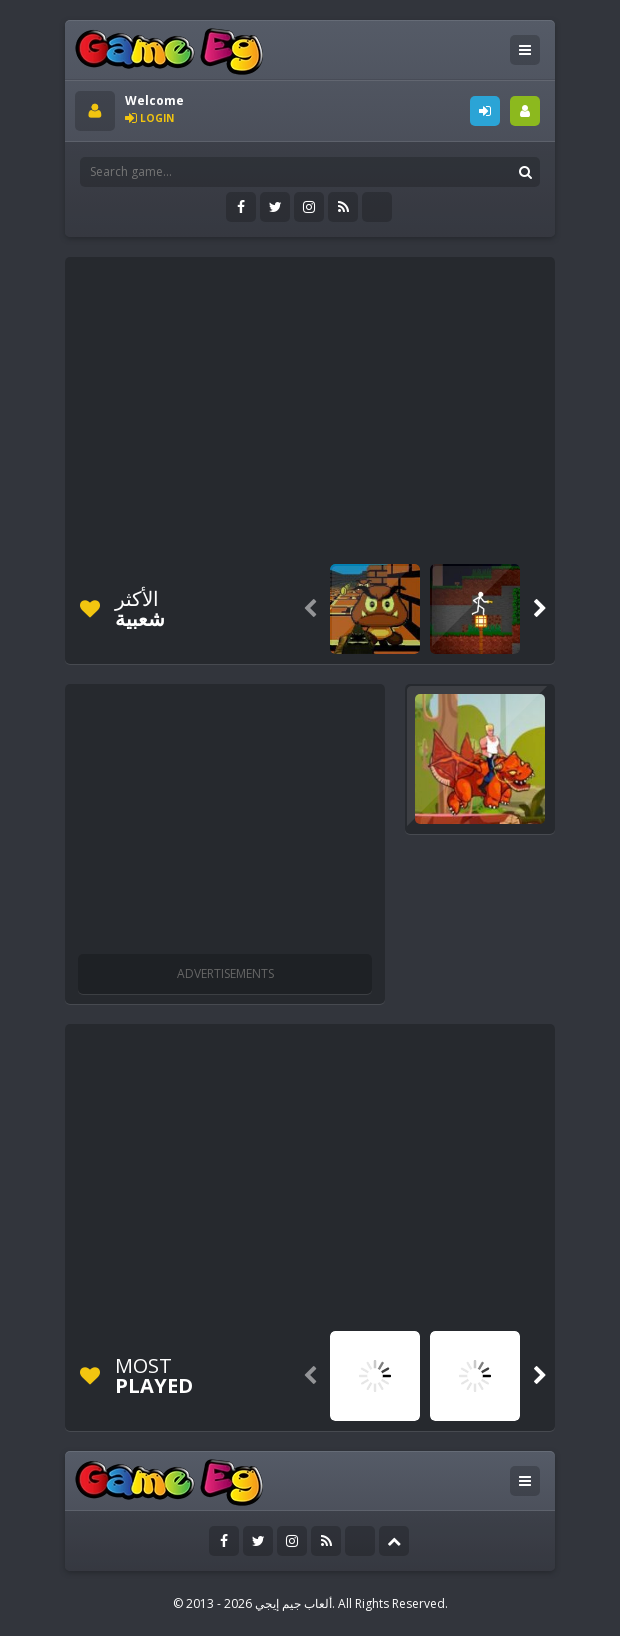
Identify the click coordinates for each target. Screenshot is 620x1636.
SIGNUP (525, 111)
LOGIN (485, 111)
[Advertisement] (347, 407)
